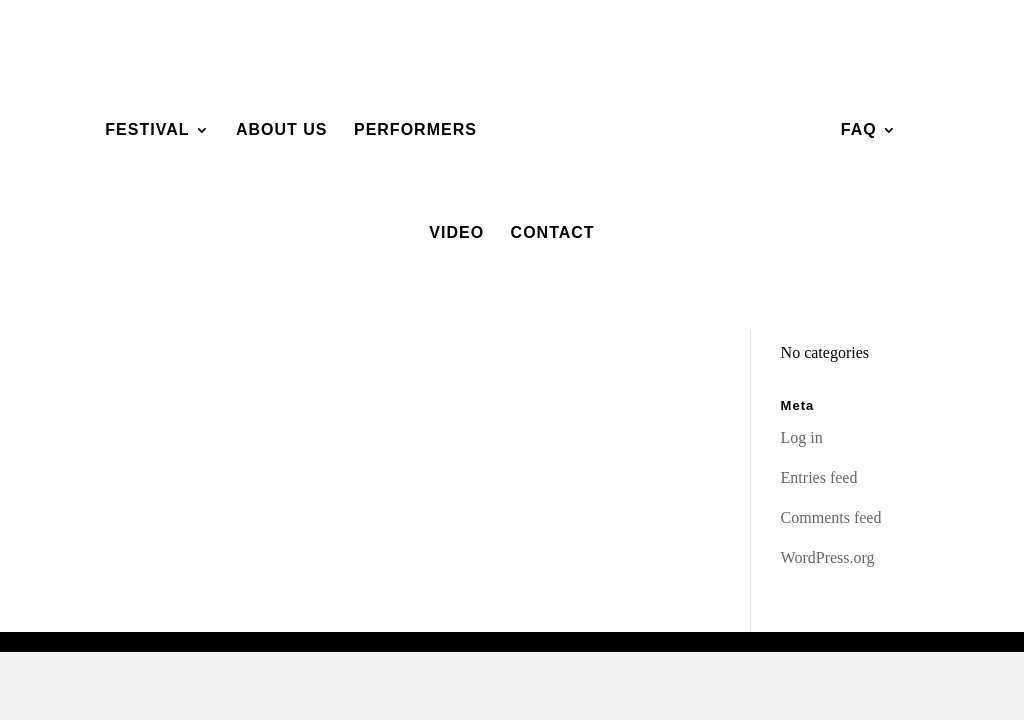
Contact (553, 233)
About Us (282, 130)
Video (456, 233)
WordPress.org (828, 557)
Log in (802, 437)
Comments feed (831, 517)
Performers (415, 130)
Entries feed (819, 477)
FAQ (859, 130)
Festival (147, 130)
